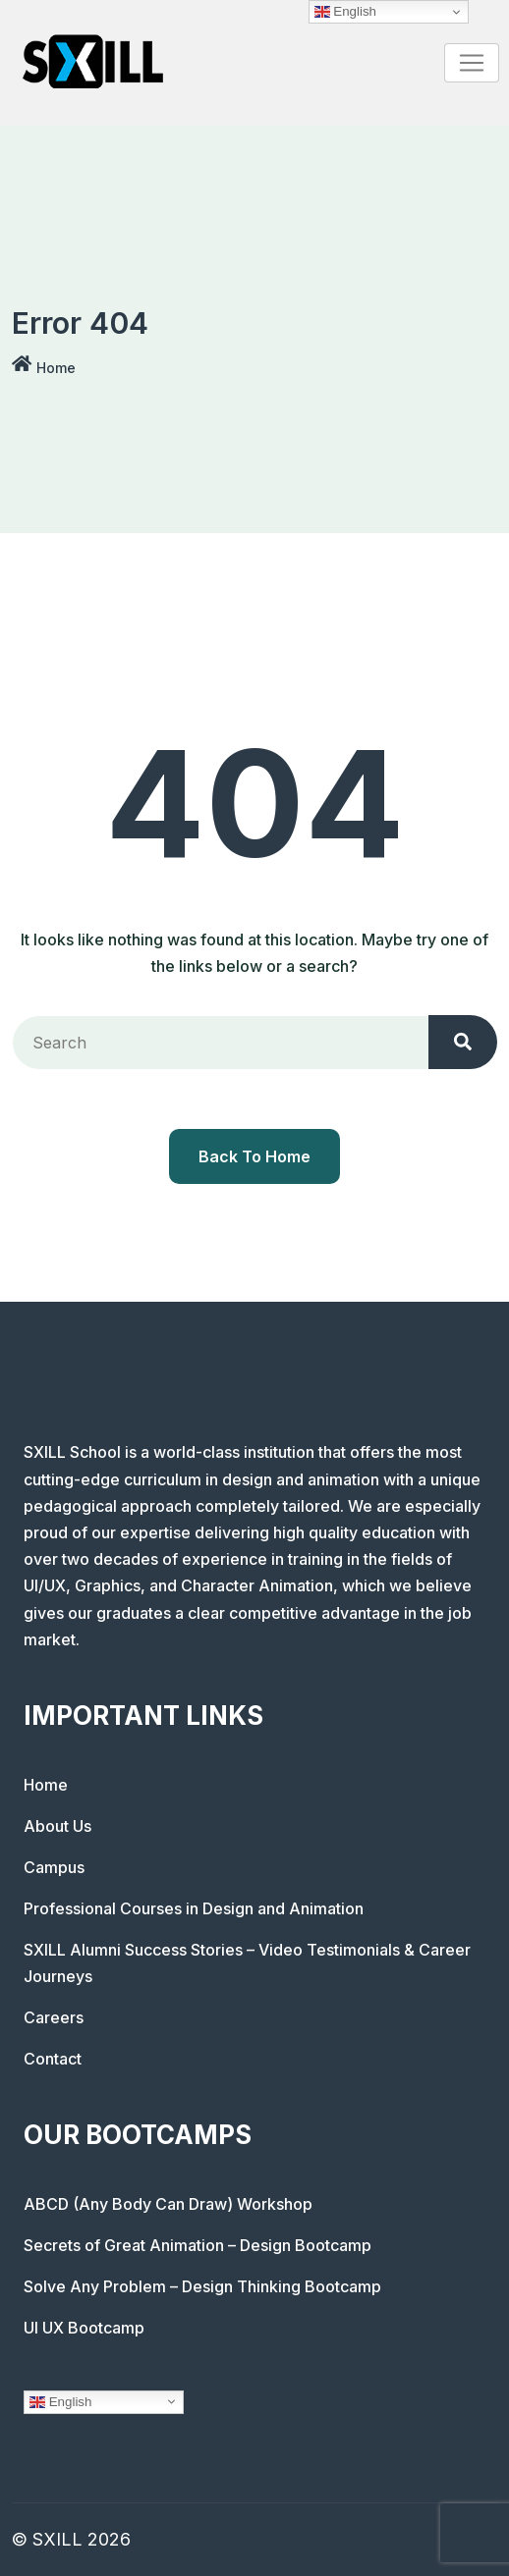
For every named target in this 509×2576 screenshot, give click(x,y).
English (60, 2401)
